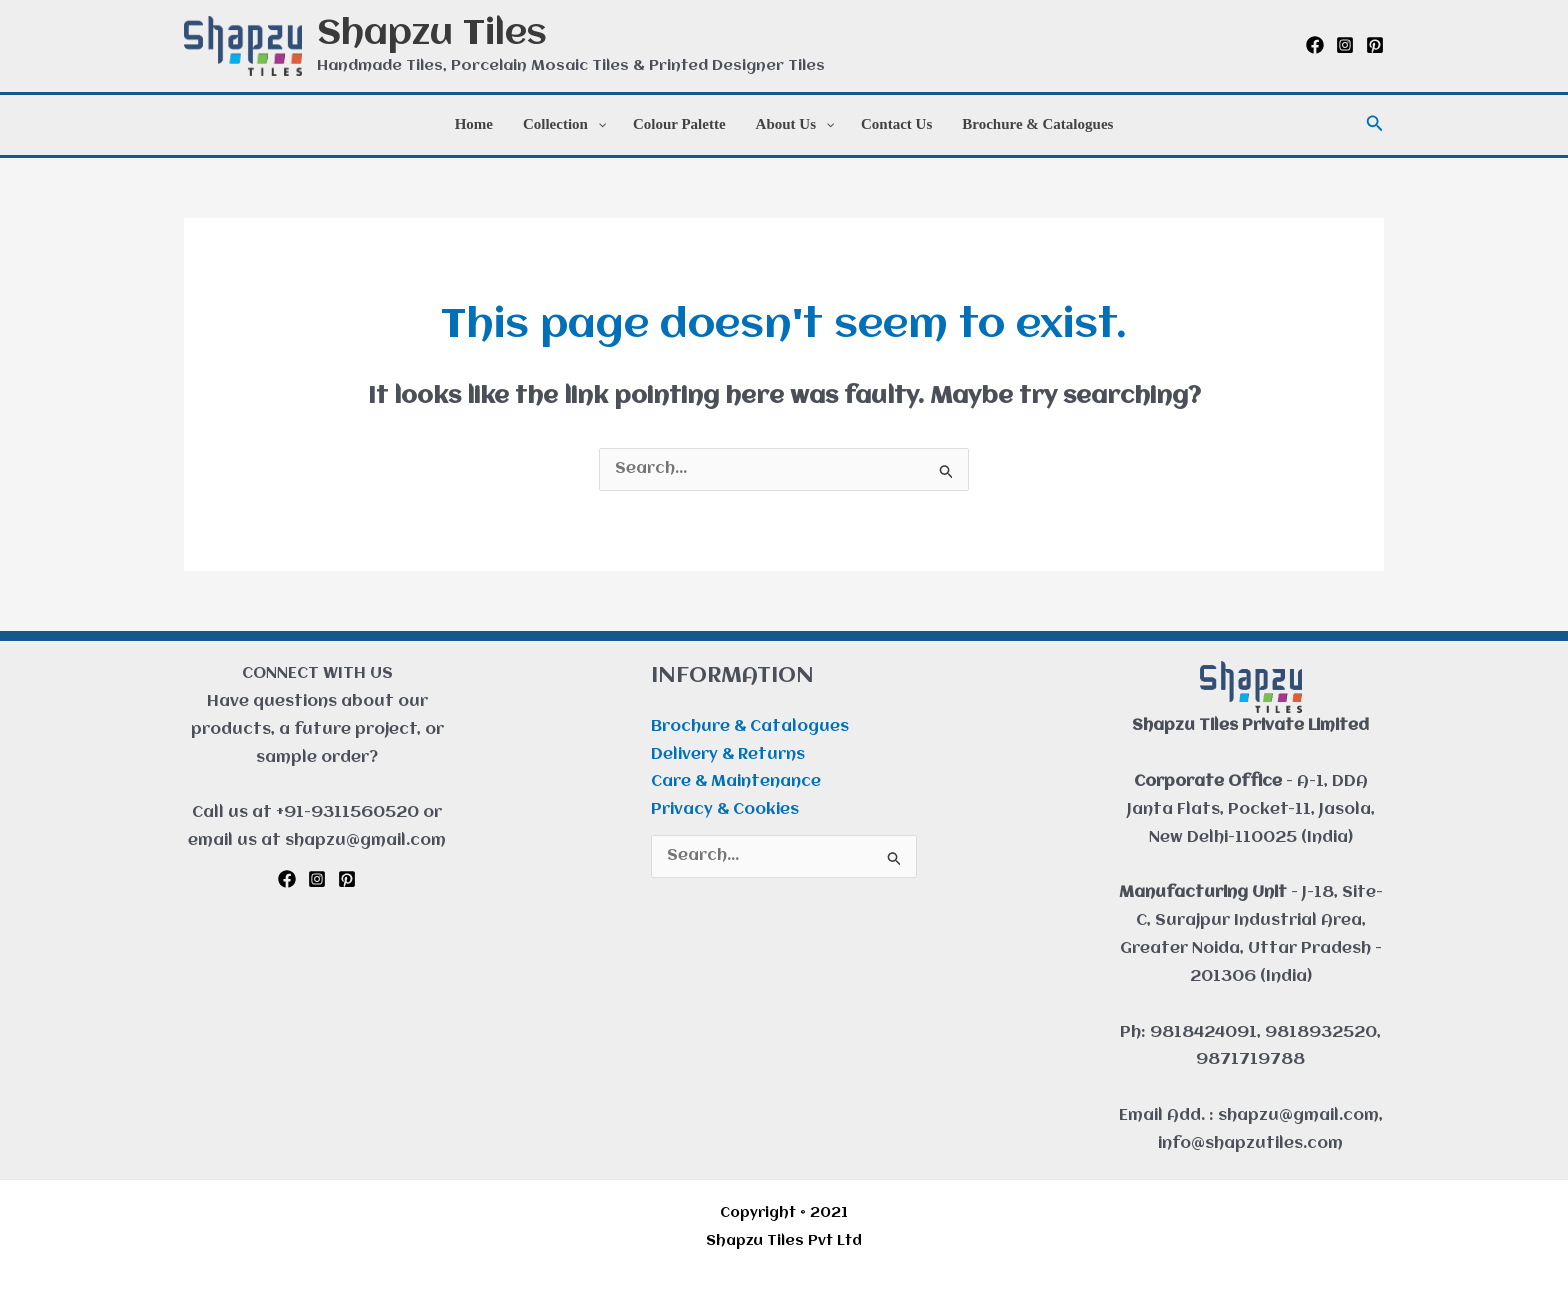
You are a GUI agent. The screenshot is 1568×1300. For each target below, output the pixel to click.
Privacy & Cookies (725, 810)
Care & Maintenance (736, 782)
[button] (1375, 124)
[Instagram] (1345, 45)
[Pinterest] (1375, 45)
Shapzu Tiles (432, 34)
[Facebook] (1315, 45)
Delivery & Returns (728, 755)
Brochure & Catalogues (750, 727)
